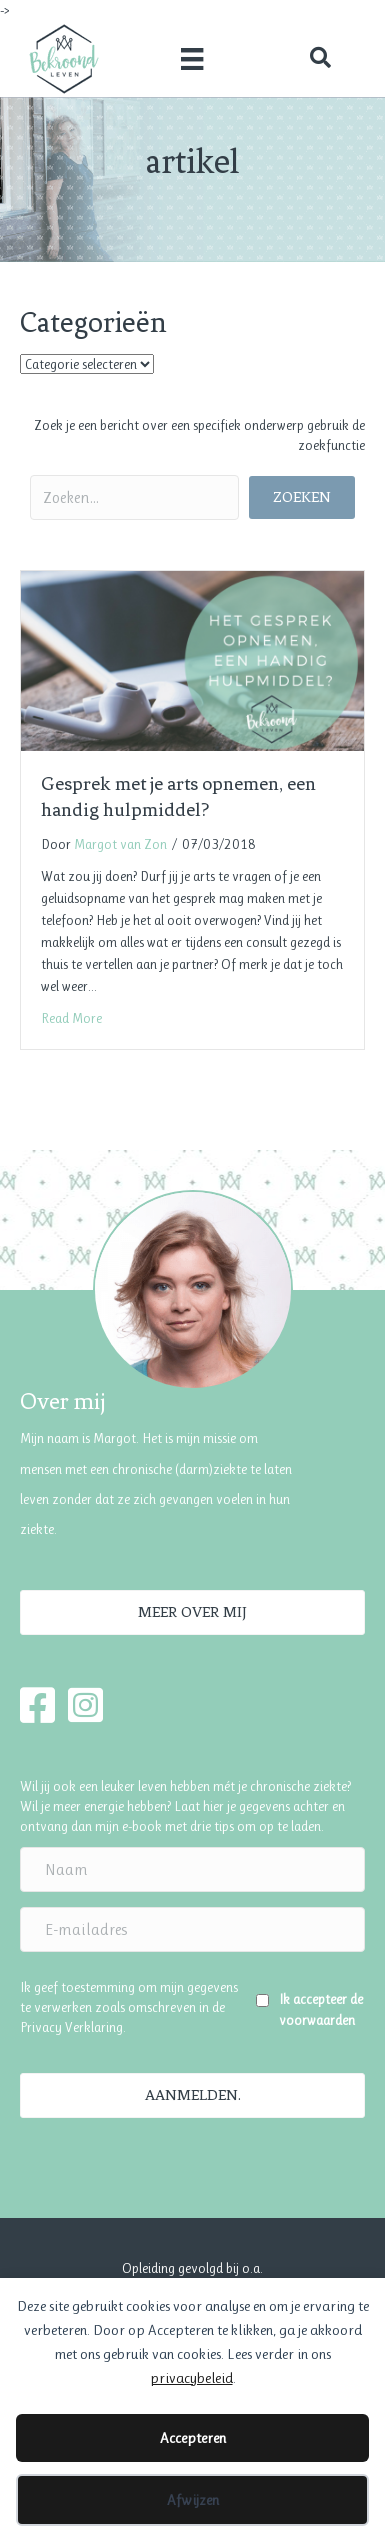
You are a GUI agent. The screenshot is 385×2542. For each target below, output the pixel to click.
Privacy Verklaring (71, 2027)
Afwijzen (193, 2500)
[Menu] (192, 58)
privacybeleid (191, 2378)
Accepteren (193, 2438)
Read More (71, 1018)
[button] (320, 58)
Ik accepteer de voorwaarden (321, 2009)
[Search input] (134, 497)
